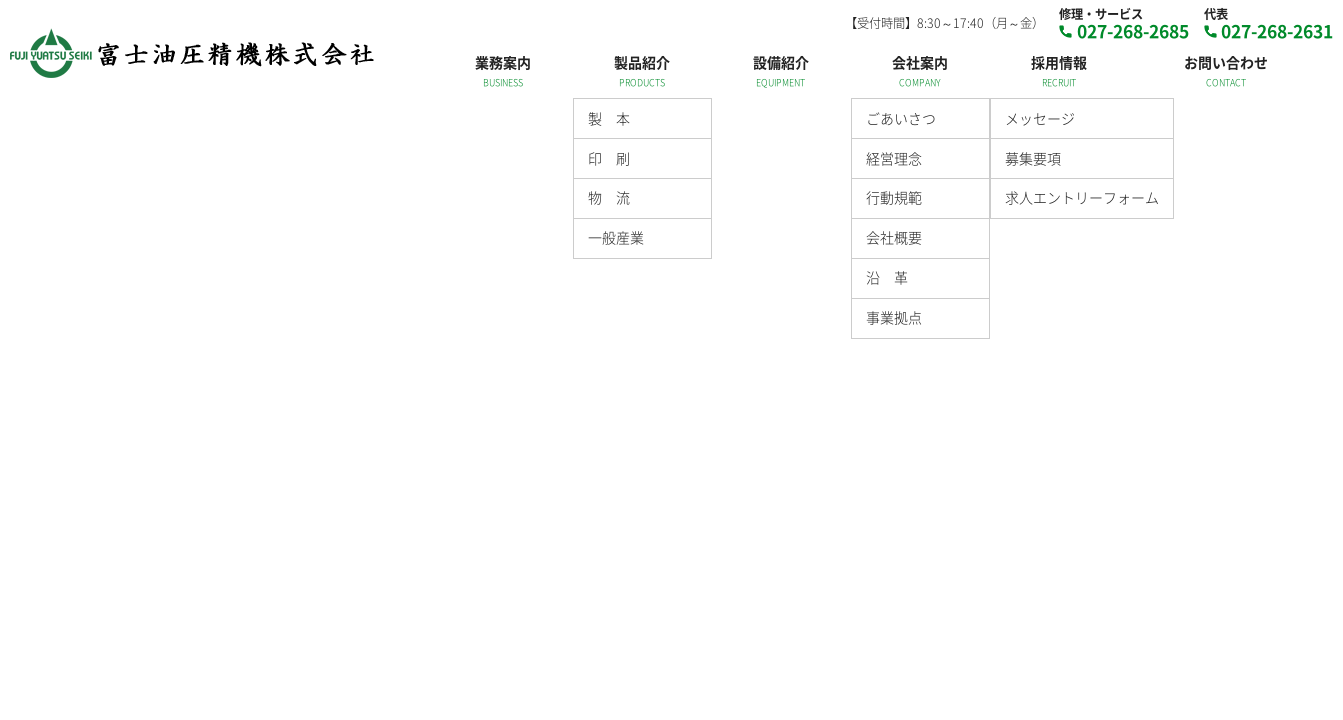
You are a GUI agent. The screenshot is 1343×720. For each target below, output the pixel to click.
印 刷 (609, 158)
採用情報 (1059, 62)
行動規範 (894, 197)
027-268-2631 (1277, 31)
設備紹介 (781, 62)
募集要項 (1033, 158)
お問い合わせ (1226, 62)
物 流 (609, 197)
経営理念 (894, 158)
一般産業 (616, 237)
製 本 (609, 118)
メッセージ (1040, 118)
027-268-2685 (1133, 31)
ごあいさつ (901, 118)
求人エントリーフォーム (1082, 197)
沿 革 (887, 277)
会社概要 (894, 237)
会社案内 (920, 62)
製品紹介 (642, 62)
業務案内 (503, 62)
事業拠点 (894, 317)
